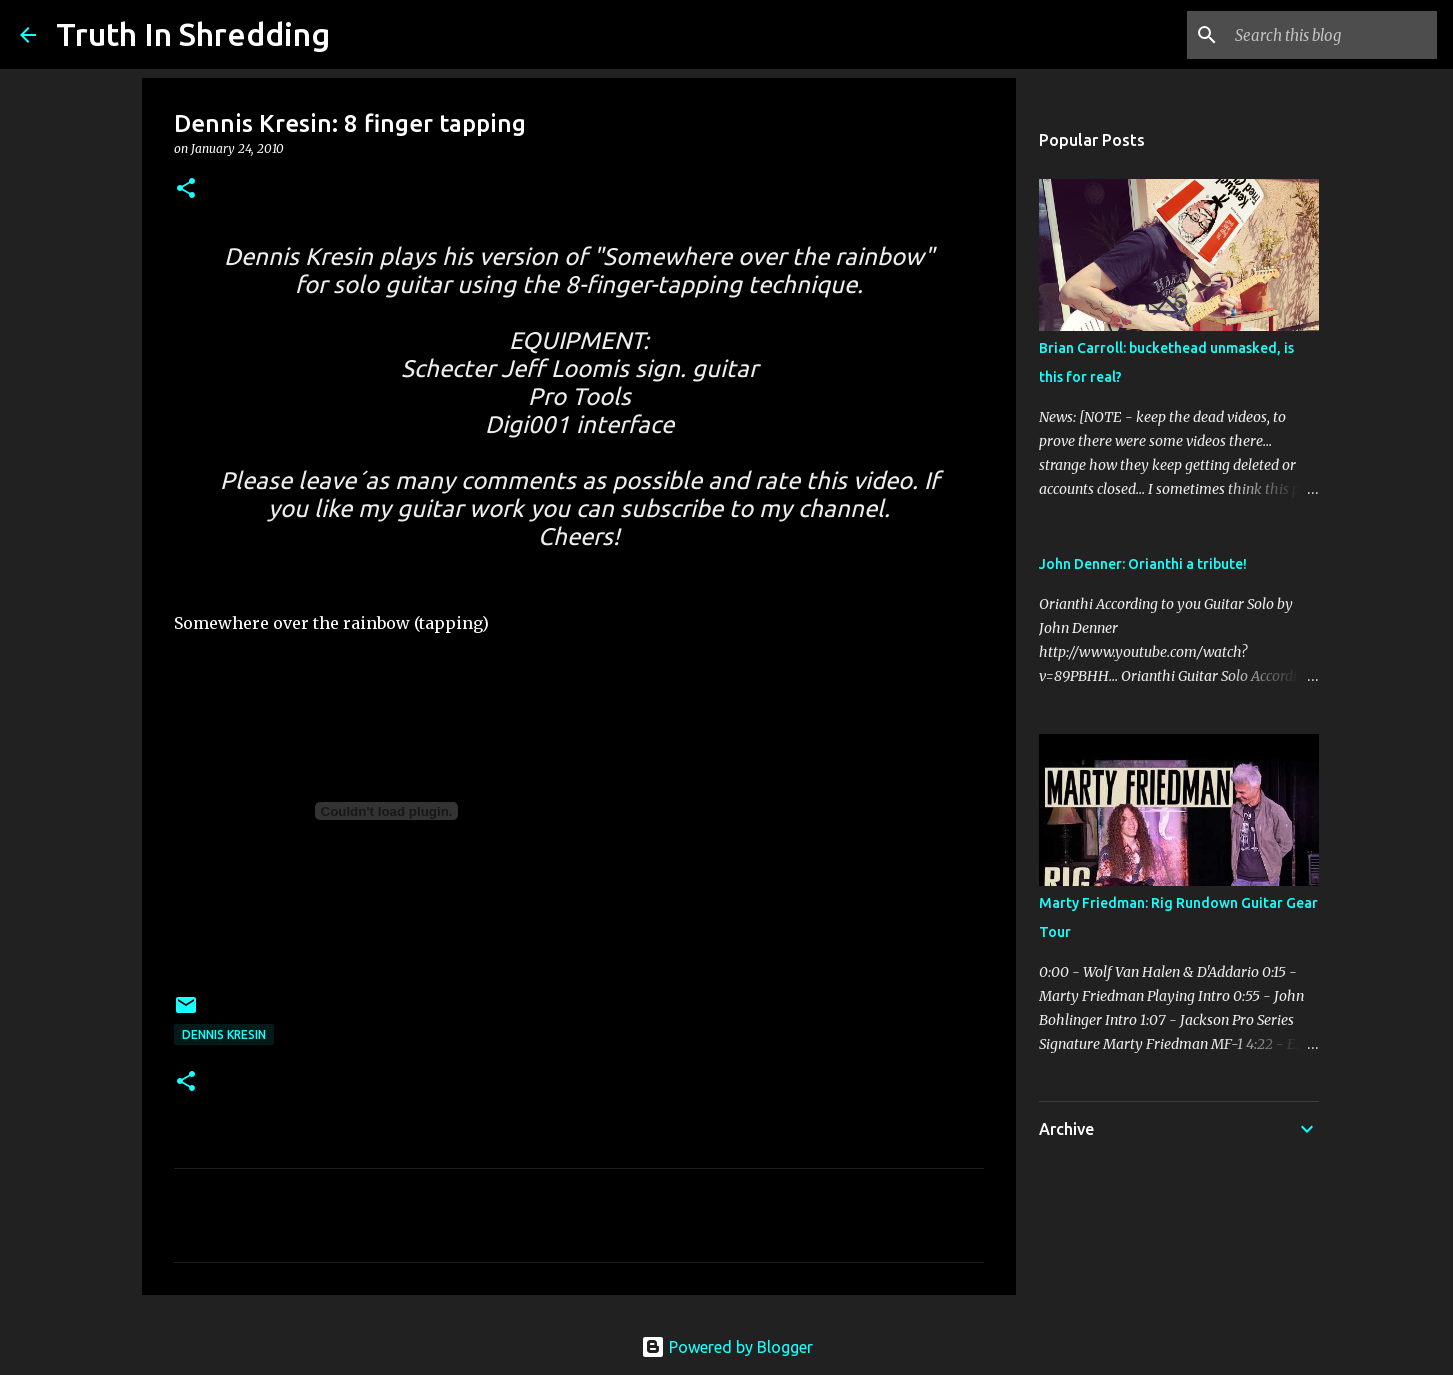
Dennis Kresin (224, 1034)
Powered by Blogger (727, 1347)
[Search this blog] (1332, 35)
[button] (186, 189)
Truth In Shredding (193, 34)
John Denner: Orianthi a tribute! (1143, 564)
